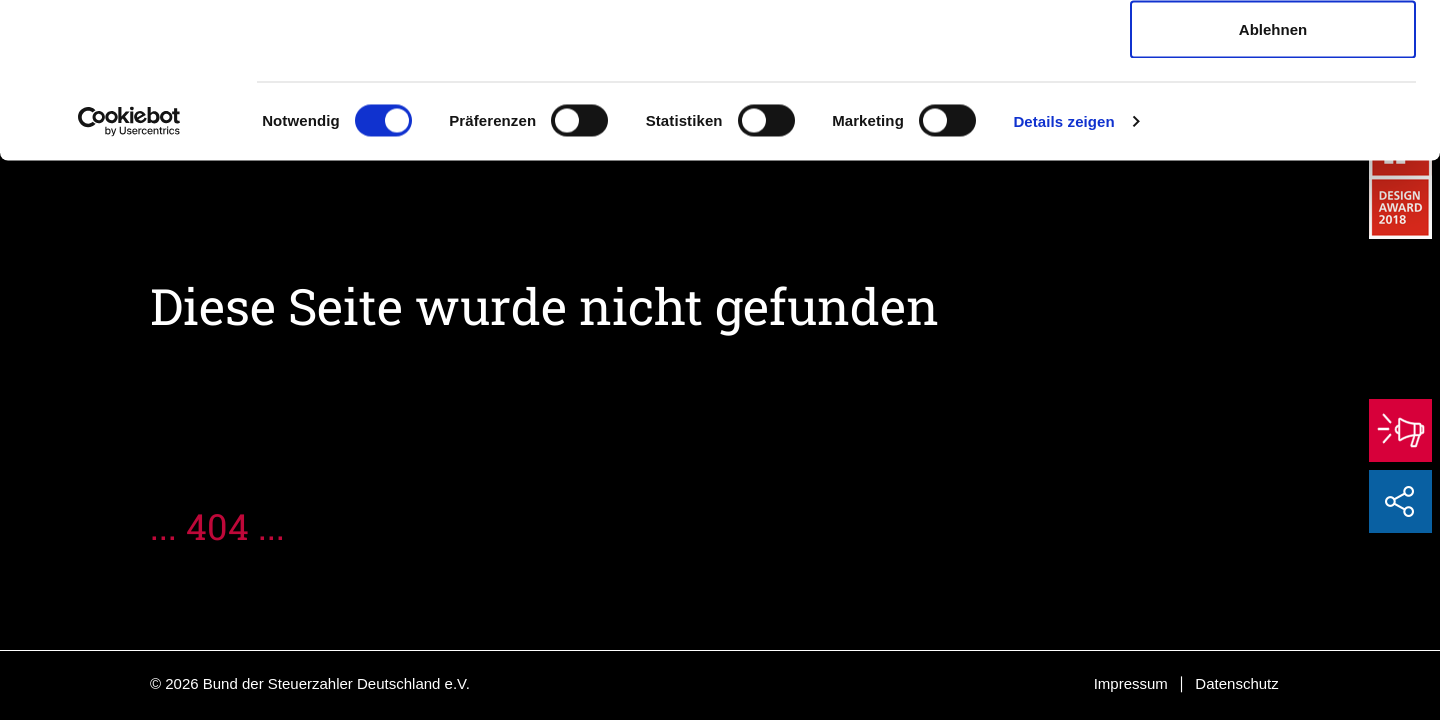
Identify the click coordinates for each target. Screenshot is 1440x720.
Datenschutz (1236, 683)
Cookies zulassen (1273, 52)
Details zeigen (1063, 275)
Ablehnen (1273, 183)
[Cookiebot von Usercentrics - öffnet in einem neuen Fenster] (129, 276)
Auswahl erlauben (1273, 118)
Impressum (1131, 683)
